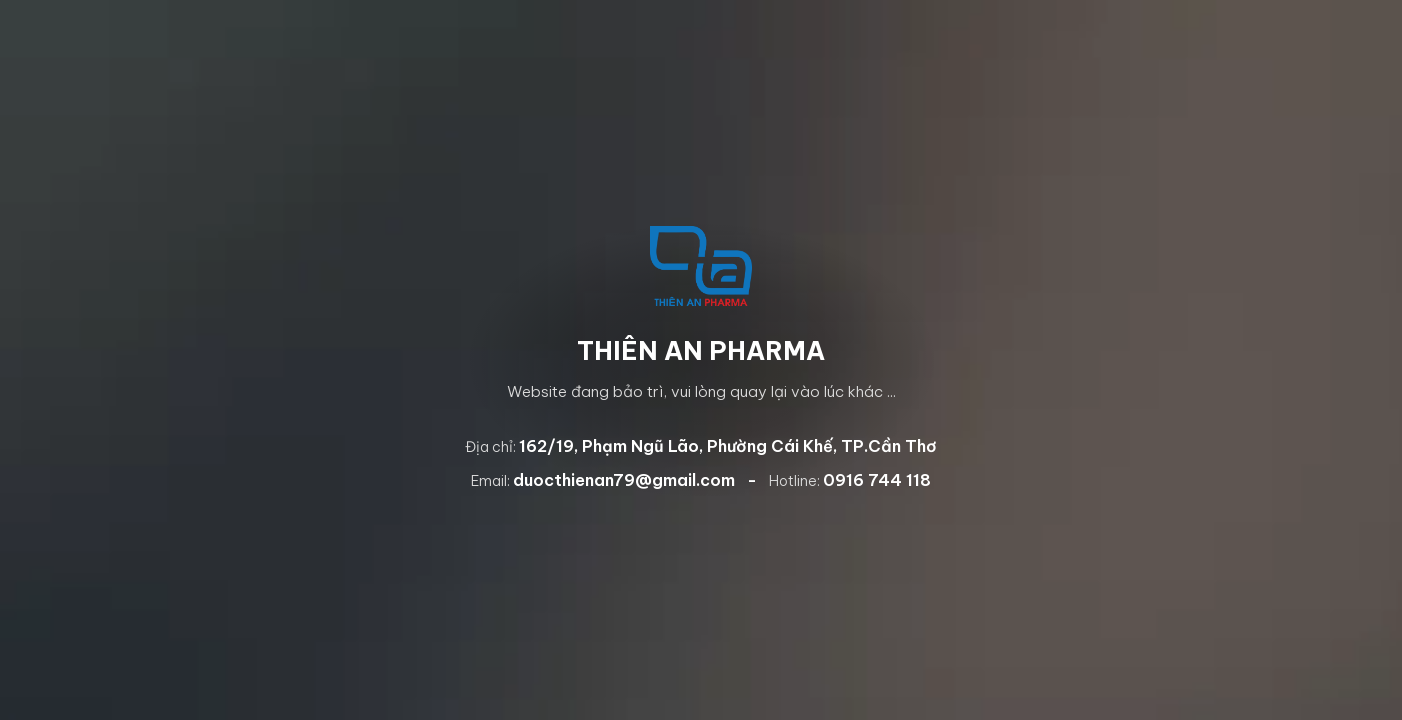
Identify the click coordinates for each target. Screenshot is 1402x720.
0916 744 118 (877, 480)
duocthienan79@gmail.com (624, 480)
